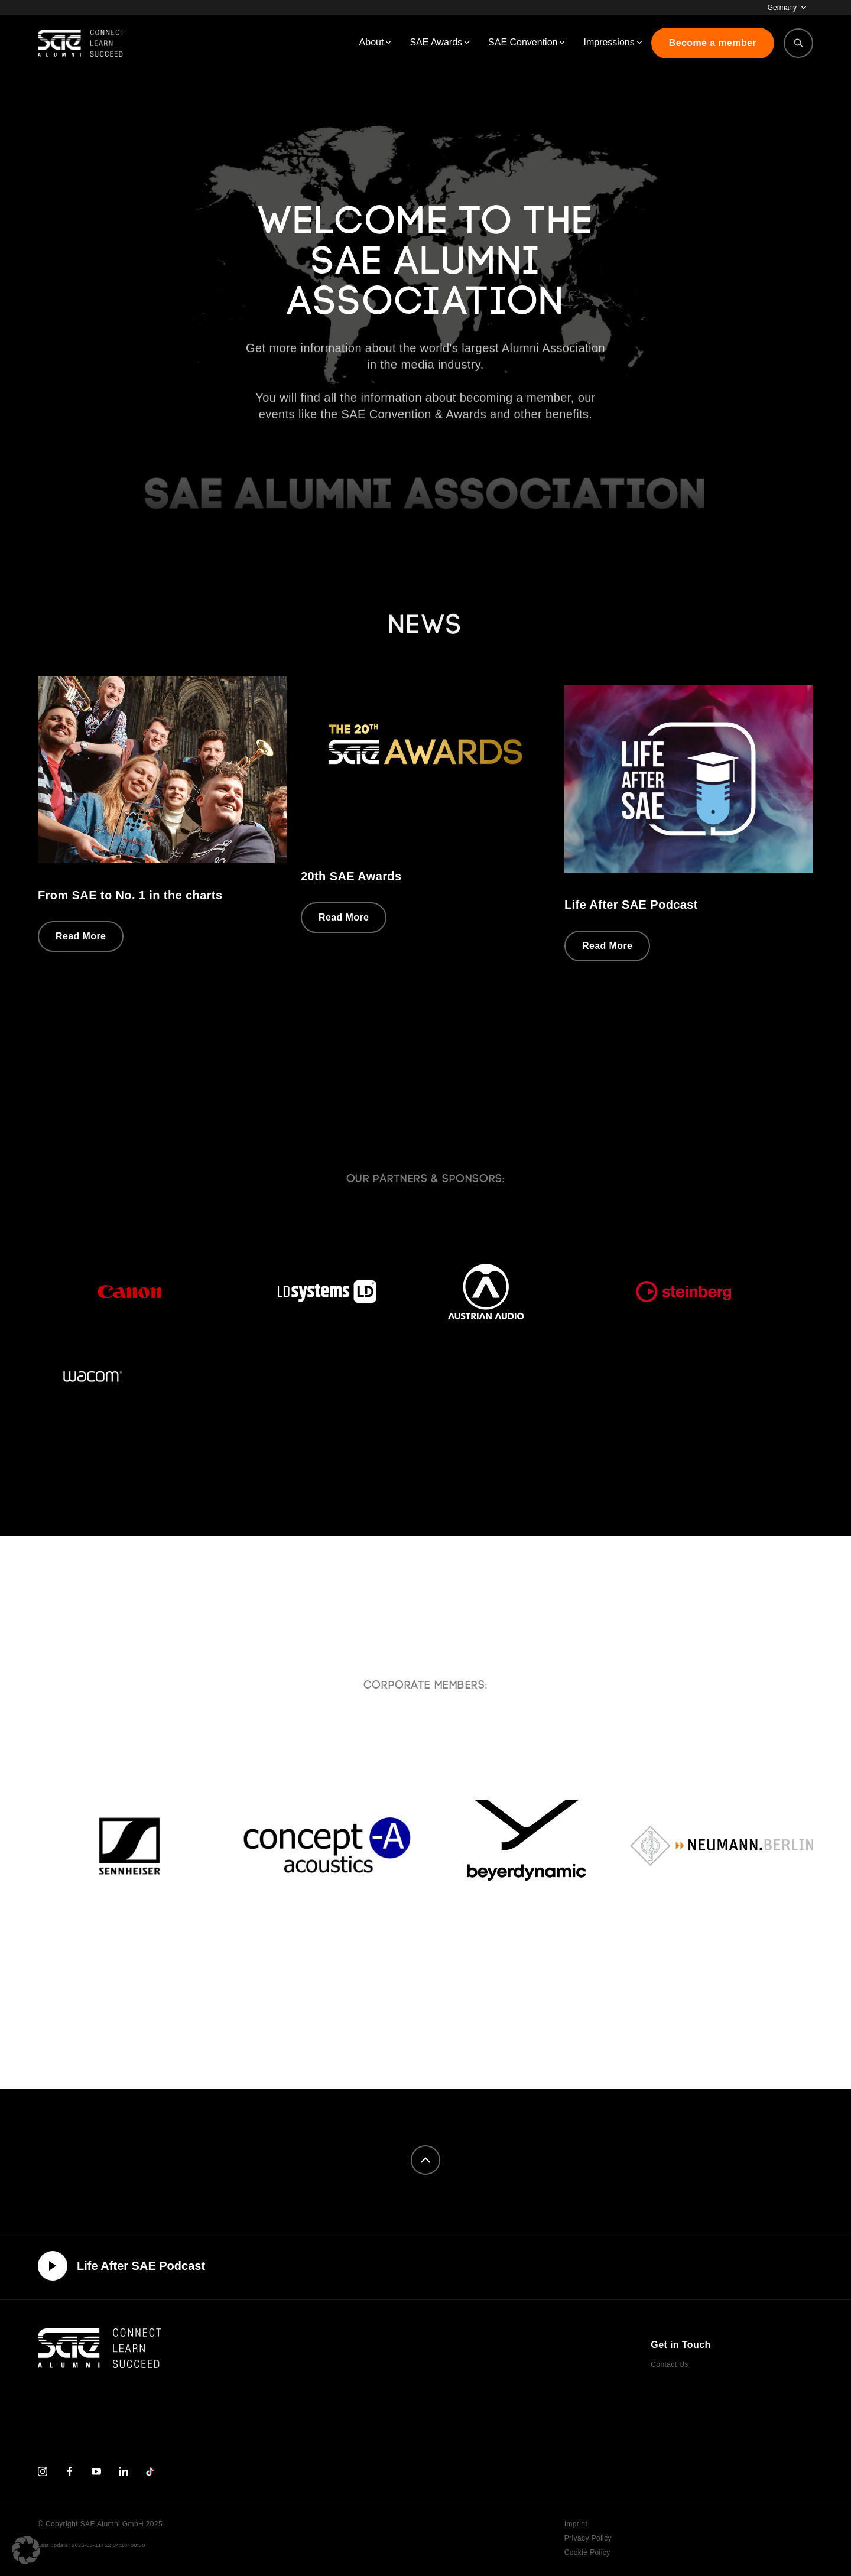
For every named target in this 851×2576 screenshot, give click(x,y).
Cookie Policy (587, 2552)
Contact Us (669, 2364)
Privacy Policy (588, 2538)
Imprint (575, 2524)
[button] (26, 2550)
